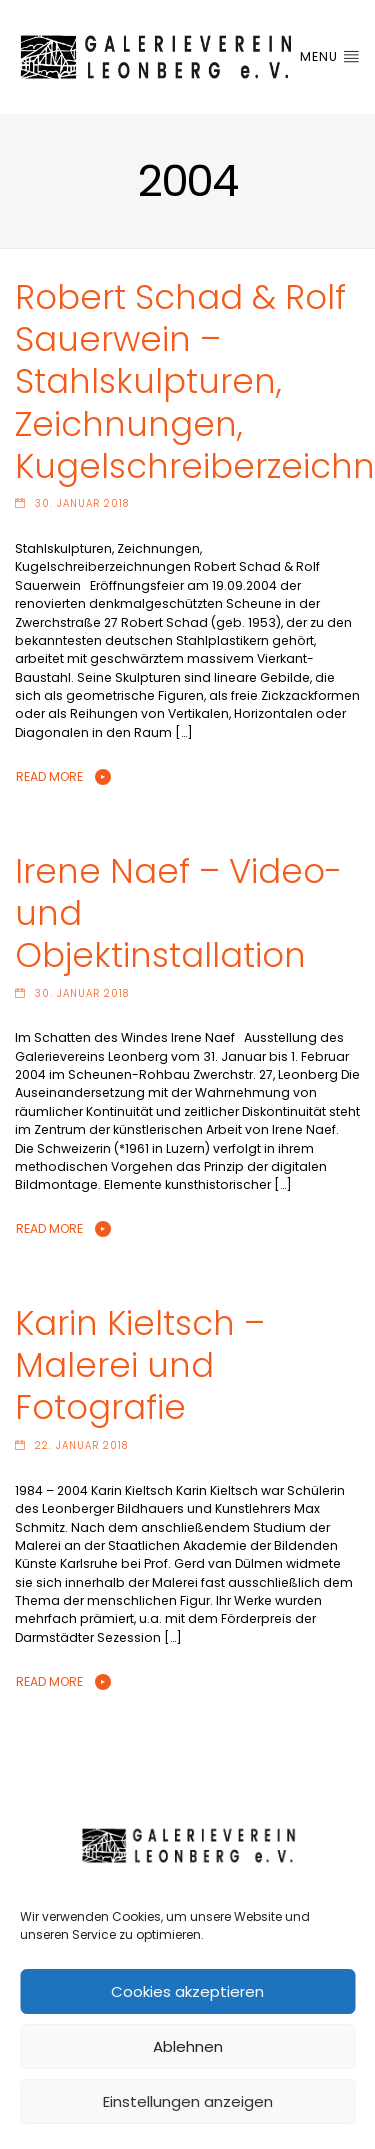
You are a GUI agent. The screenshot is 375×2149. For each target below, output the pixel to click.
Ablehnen (188, 2046)
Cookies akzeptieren (187, 1991)
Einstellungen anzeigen (188, 2101)
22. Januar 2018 (81, 1445)
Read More (49, 776)
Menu (330, 56)
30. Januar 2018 (82, 503)
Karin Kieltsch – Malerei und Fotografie (140, 1365)
